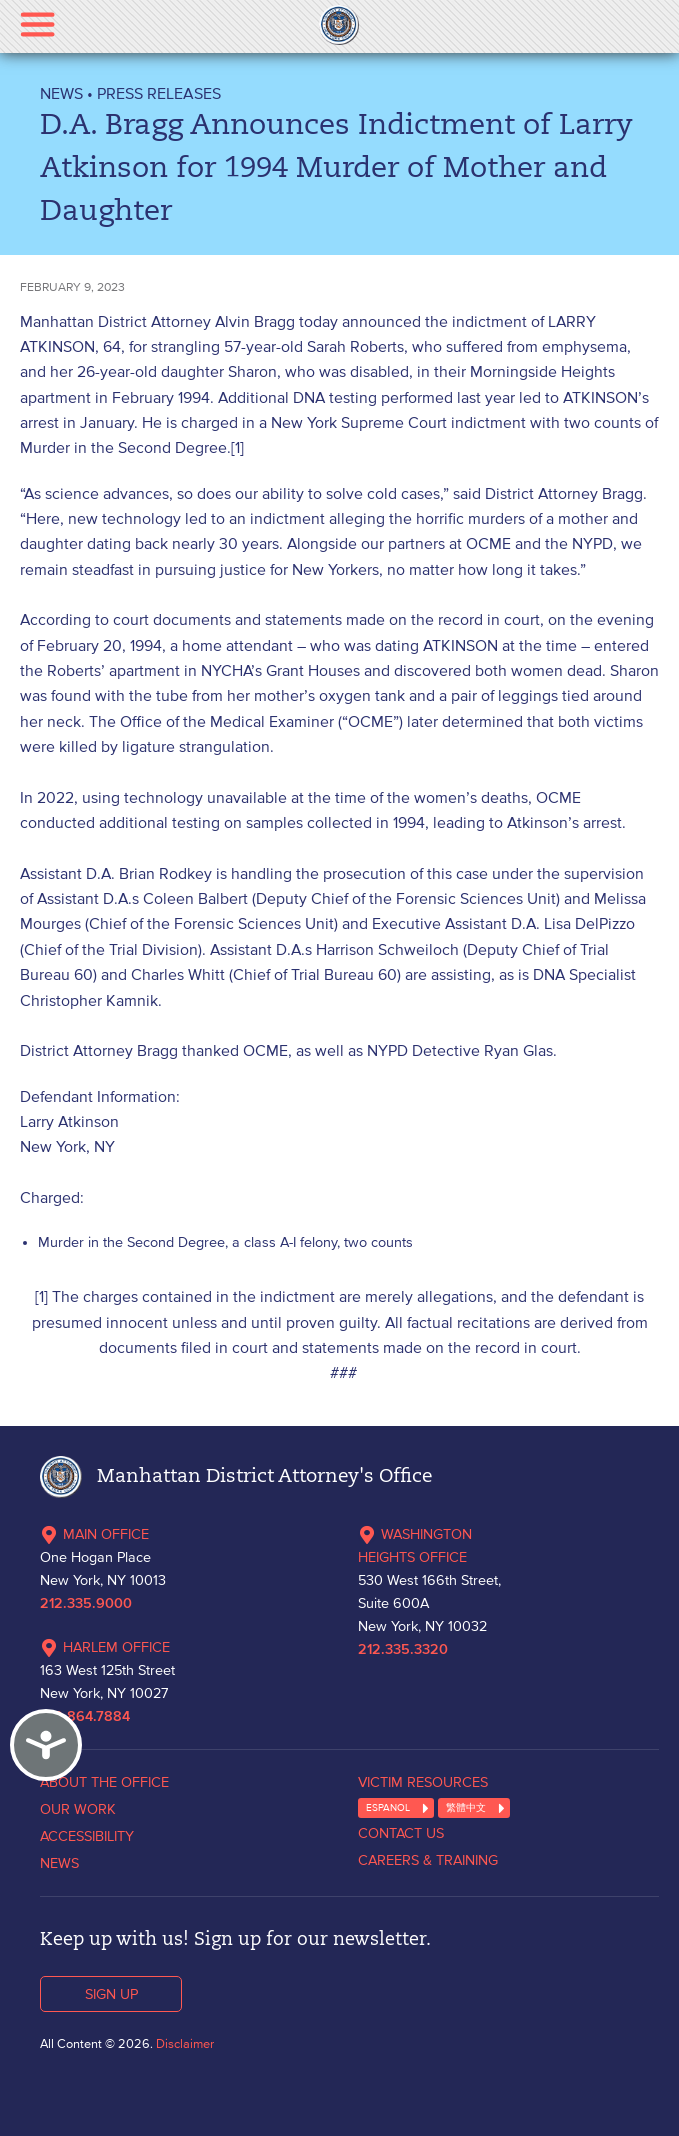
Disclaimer (185, 2043)
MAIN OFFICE (94, 1534)
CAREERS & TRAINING (428, 1860)
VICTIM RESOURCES (423, 1782)
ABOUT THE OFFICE (104, 1782)
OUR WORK (78, 1809)
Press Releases (159, 93)
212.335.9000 (86, 1604)
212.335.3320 (403, 1650)
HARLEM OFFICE (105, 1647)
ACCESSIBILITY (87, 1836)
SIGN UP (111, 1994)
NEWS (61, 93)
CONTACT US (401, 1833)
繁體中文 (466, 1807)
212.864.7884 (85, 1717)
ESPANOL (388, 1807)
